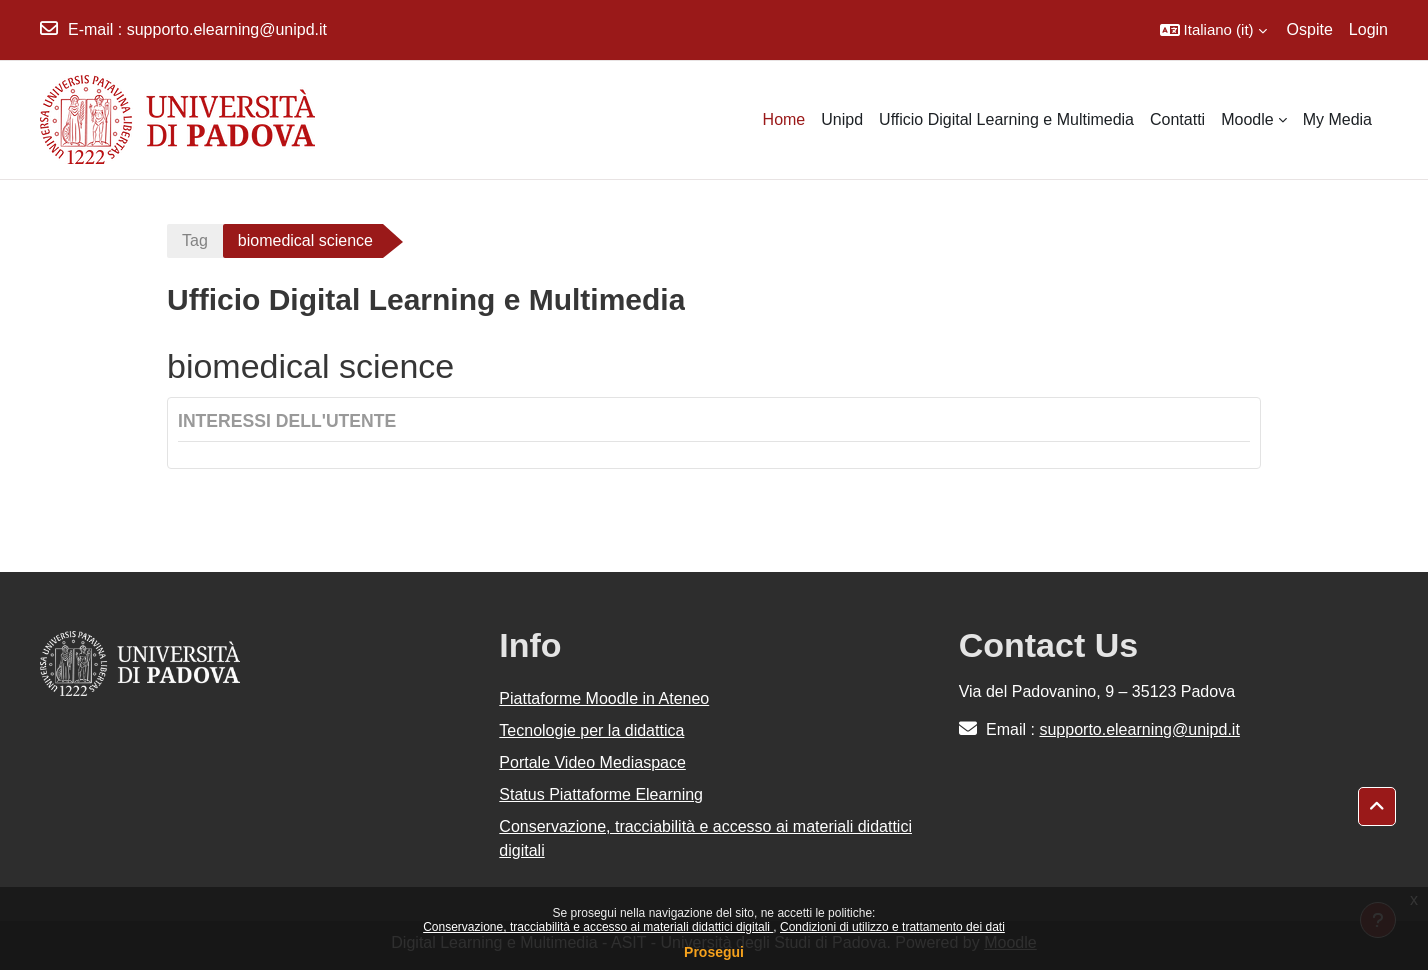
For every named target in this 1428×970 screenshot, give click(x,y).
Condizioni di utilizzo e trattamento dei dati (892, 927)
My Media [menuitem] (1337, 119)
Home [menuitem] (784, 119)
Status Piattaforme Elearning (601, 794)
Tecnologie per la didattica (591, 730)
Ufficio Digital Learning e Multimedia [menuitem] (1006, 119)
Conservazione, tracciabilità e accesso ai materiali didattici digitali (598, 927)
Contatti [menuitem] (1177, 119)
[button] (1213, 30)
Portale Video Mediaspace (592, 762)
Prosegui (714, 952)
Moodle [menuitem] (1247, 119)
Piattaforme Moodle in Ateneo (604, 698)
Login (1368, 29)
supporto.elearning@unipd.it (227, 29)
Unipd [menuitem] (842, 119)
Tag (195, 240)
